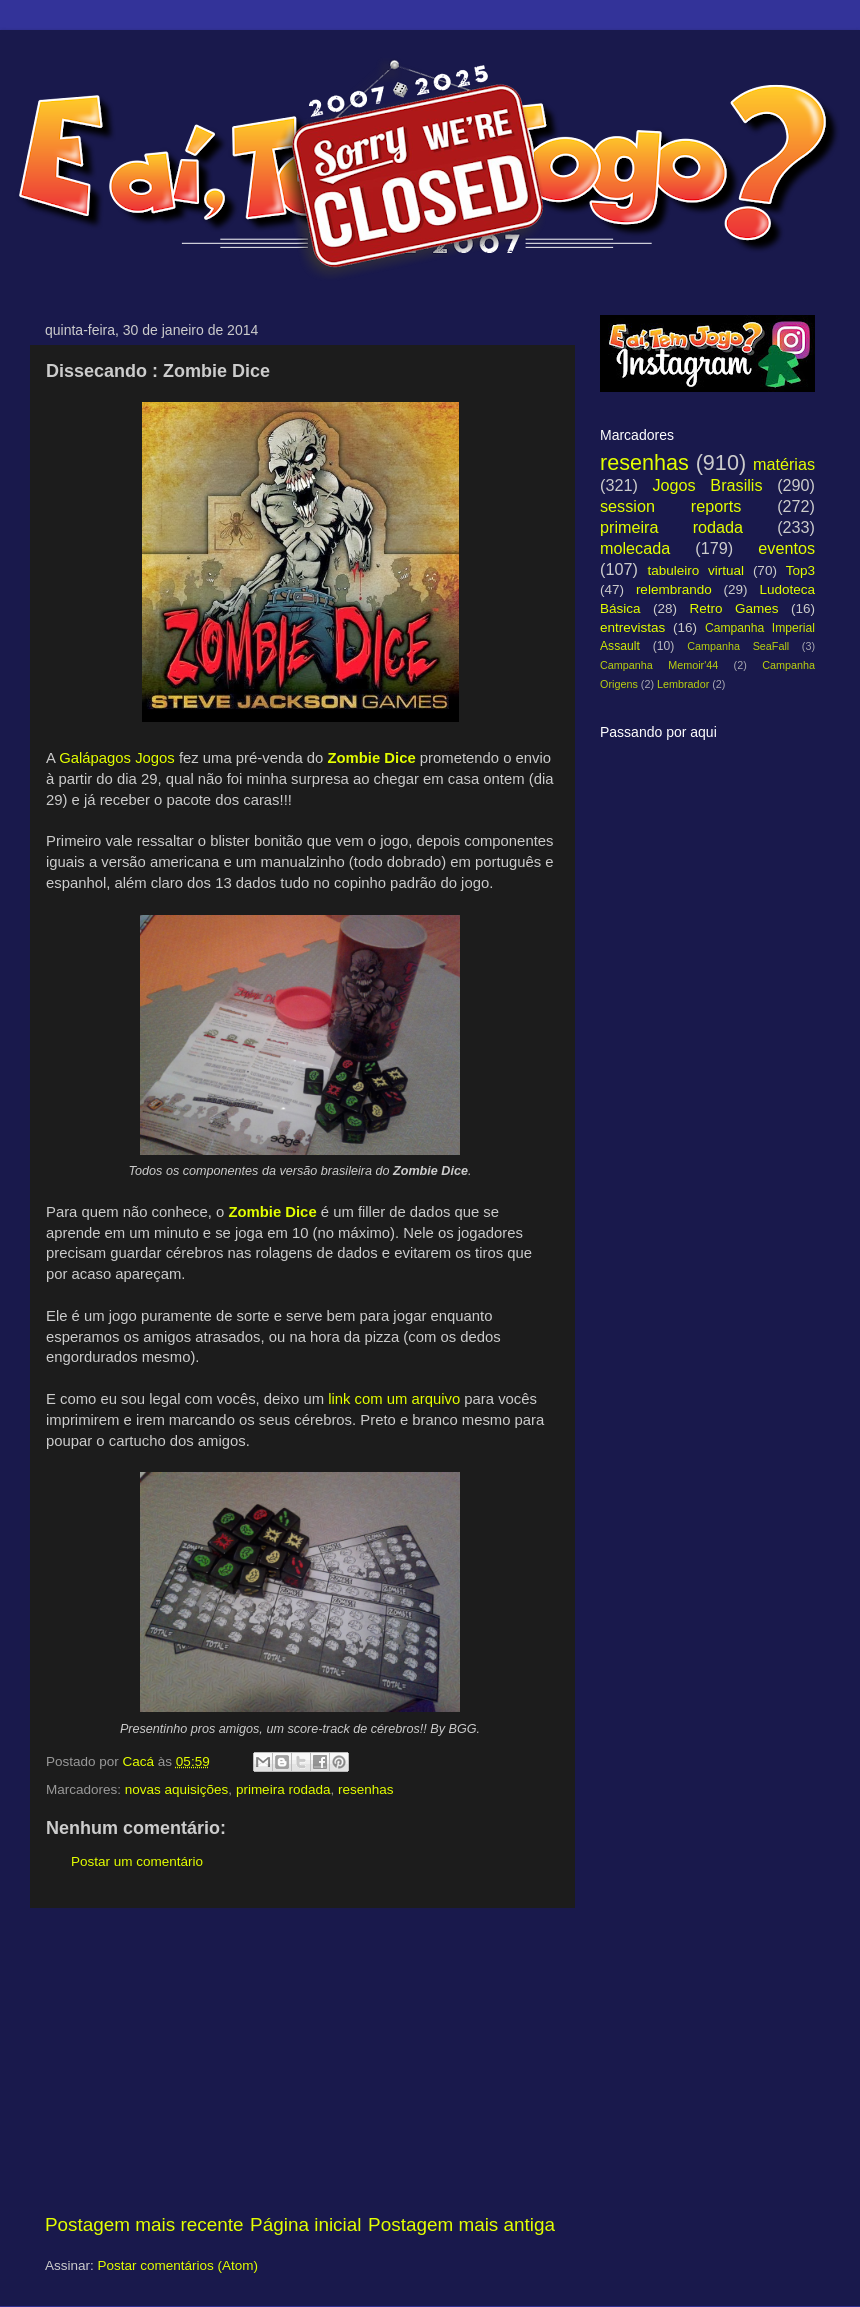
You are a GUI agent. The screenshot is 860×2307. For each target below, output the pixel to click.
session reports (670, 506)
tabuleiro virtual (695, 570)
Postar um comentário (137, 1861)
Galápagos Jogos (117, 758)
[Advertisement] (300, 2060)
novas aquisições (177, 1789)
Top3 (800, 570)
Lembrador (683, 684)
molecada (635, 548)
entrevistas (632, 627)
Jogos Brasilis (707, 485)
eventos (786, 548)
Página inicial (305, 2224)
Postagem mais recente (144, 2224)
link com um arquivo (394, 1399)
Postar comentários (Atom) (178, 2265)
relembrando (674, 589)
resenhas (366, 1789)
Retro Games (733, 608)
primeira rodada (283, 1789)
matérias (784, 464)
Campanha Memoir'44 (659, 665)
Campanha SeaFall (738, 646)
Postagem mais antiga (461, 2224)
